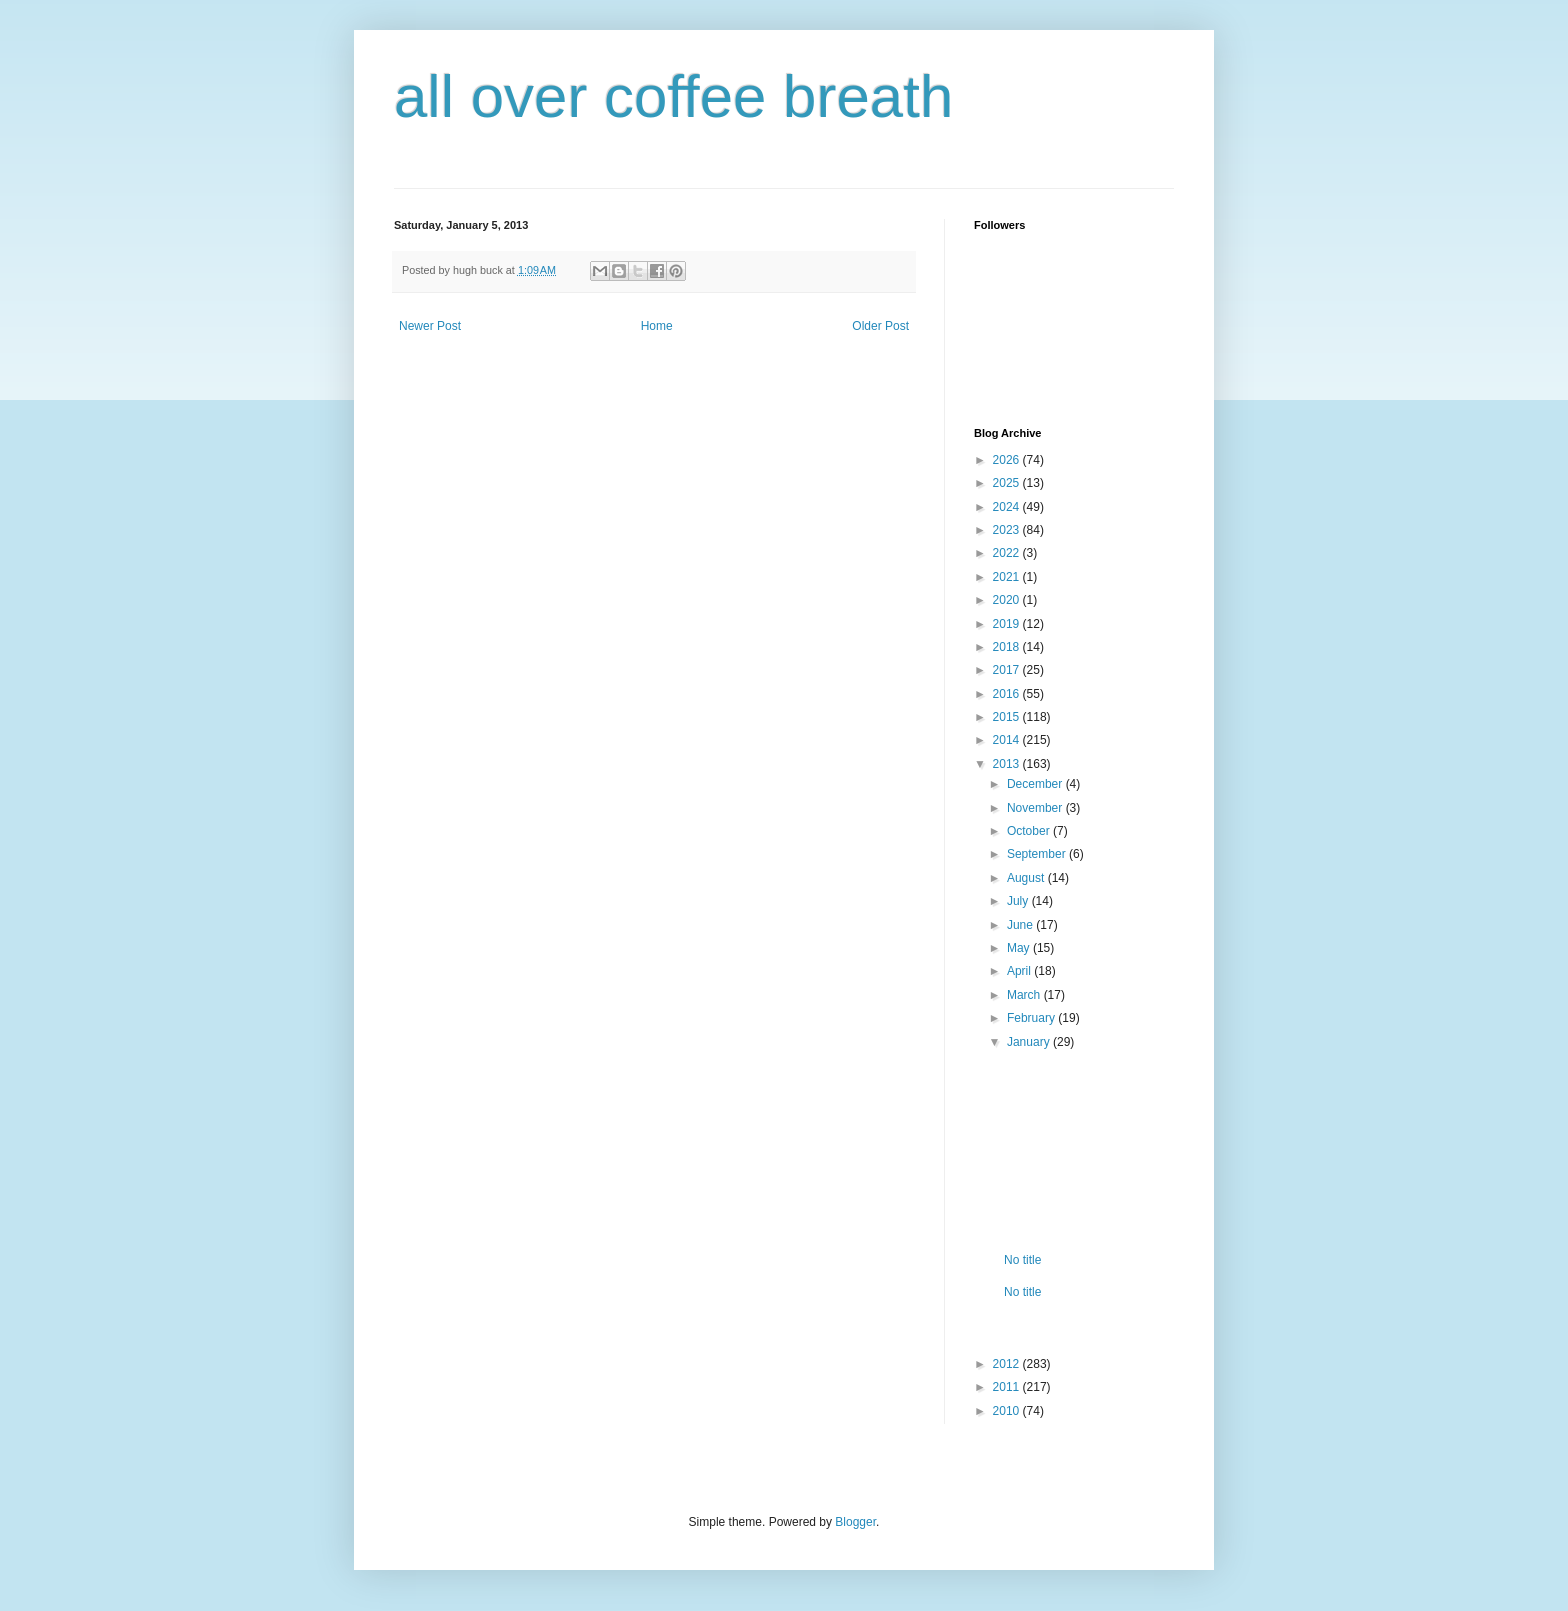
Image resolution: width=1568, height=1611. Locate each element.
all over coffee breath (673, 96)
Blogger (855, 1522)
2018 (1008, 647)
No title (1022, 1260)
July (1019, 901)
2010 (1008, 1411)
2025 (1008, 483)
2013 (1008, 764)
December (1036, 784)
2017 (1008, 670)
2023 (1008, 530)
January (1030, 1042)
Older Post (880, 326)
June (1021, 925)
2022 (1008, 553)
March (1025, 995)
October (1030, 831)
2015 (1008, 717)
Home (657, 326)
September (1038, 854)
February (1032, 1018)
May (1020, 948)
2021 (1008, 577)
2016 (1008, 694)
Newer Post (430, 326)
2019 (1008, 624)
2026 (1008, 460)
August (1027, 878)
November (1036, 808)
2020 (1008, 600)
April (1020, 971)
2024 (1008, 507)
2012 (1008, 1364)
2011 (1008, 1387)
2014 (1008, 740)
